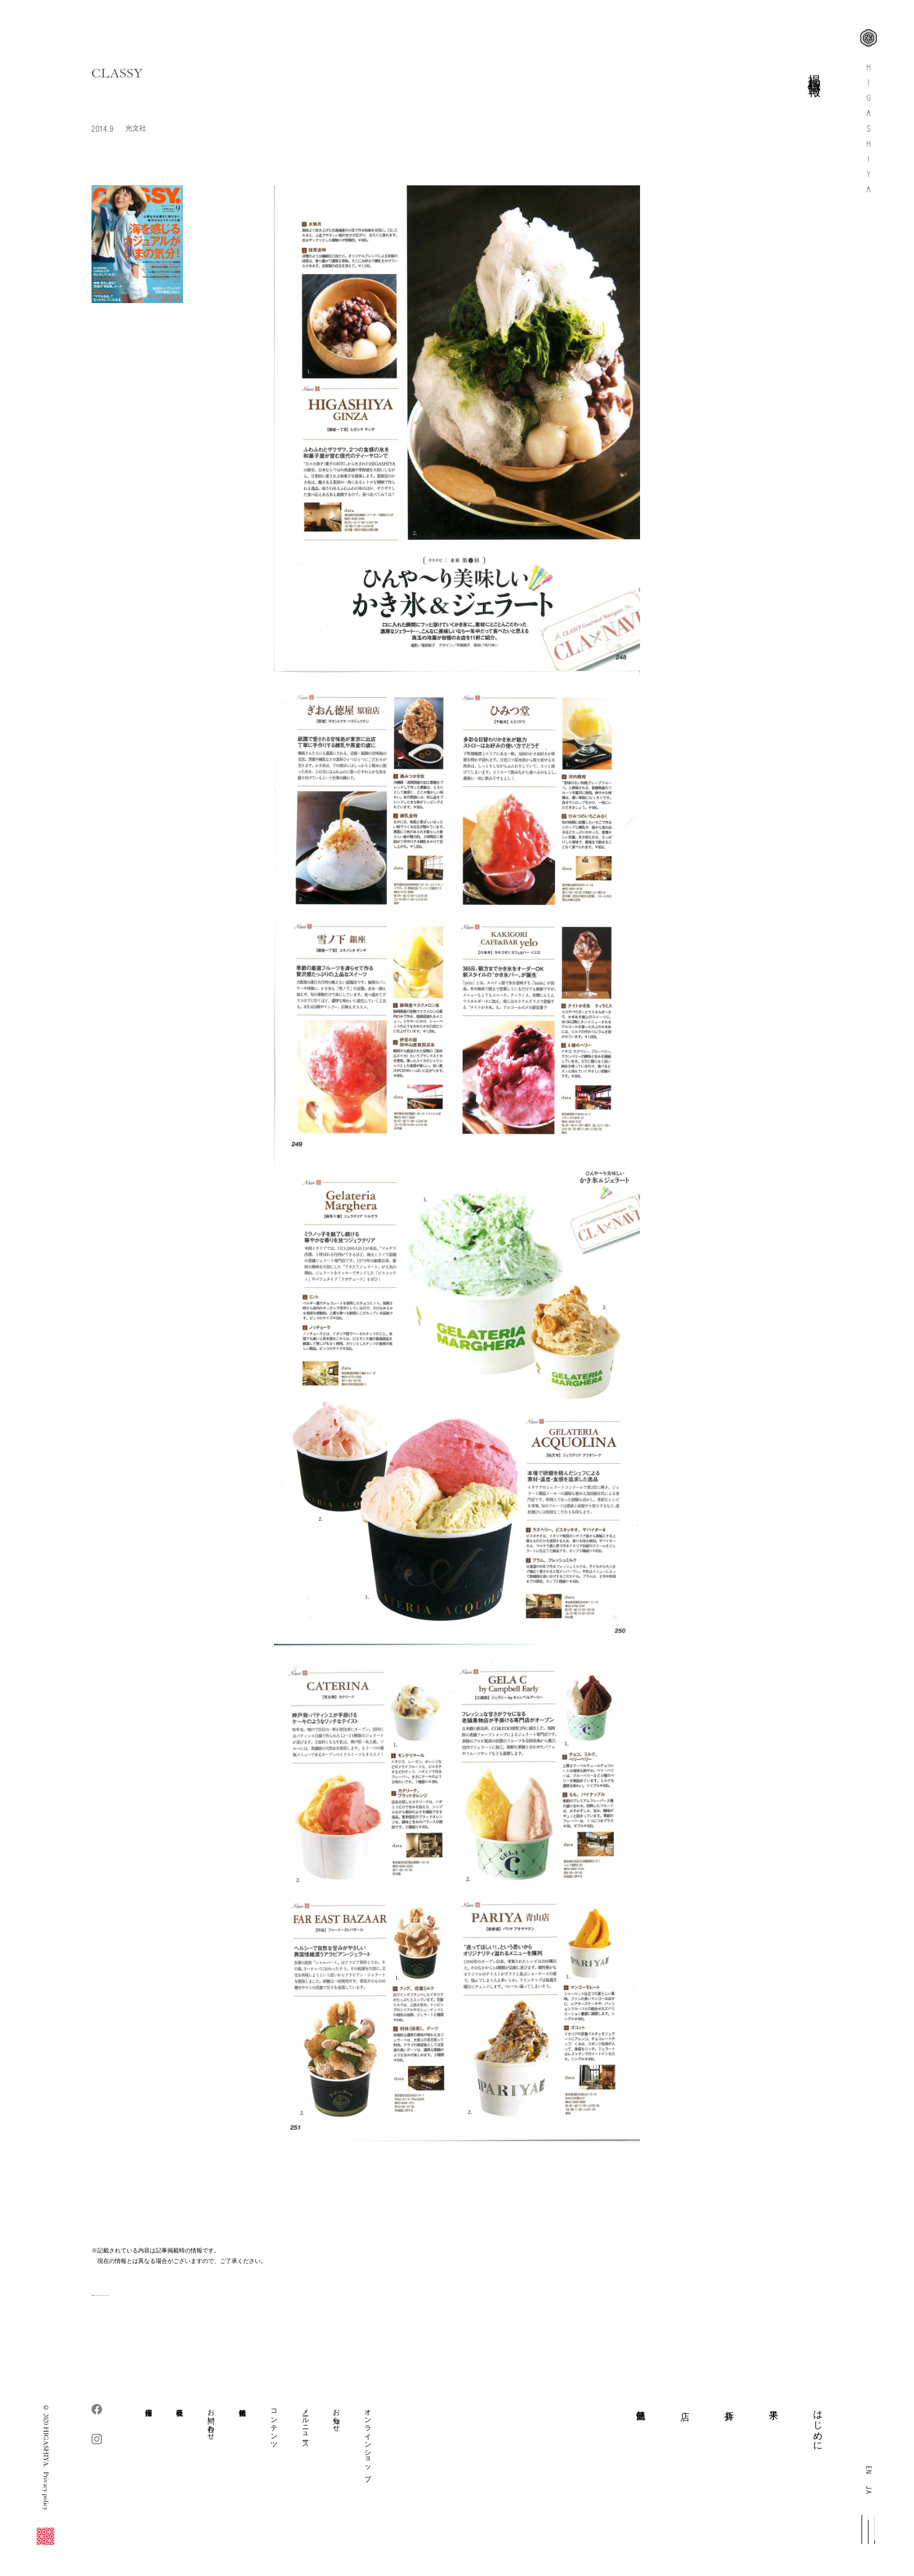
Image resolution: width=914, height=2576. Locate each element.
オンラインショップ (367, 2440)
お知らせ (336, 2416)
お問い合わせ (211, 2420)
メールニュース (305, 2424)
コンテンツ (273, 2424)
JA (868, 2490)
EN (868, 2470)
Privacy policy (46, 2491)
